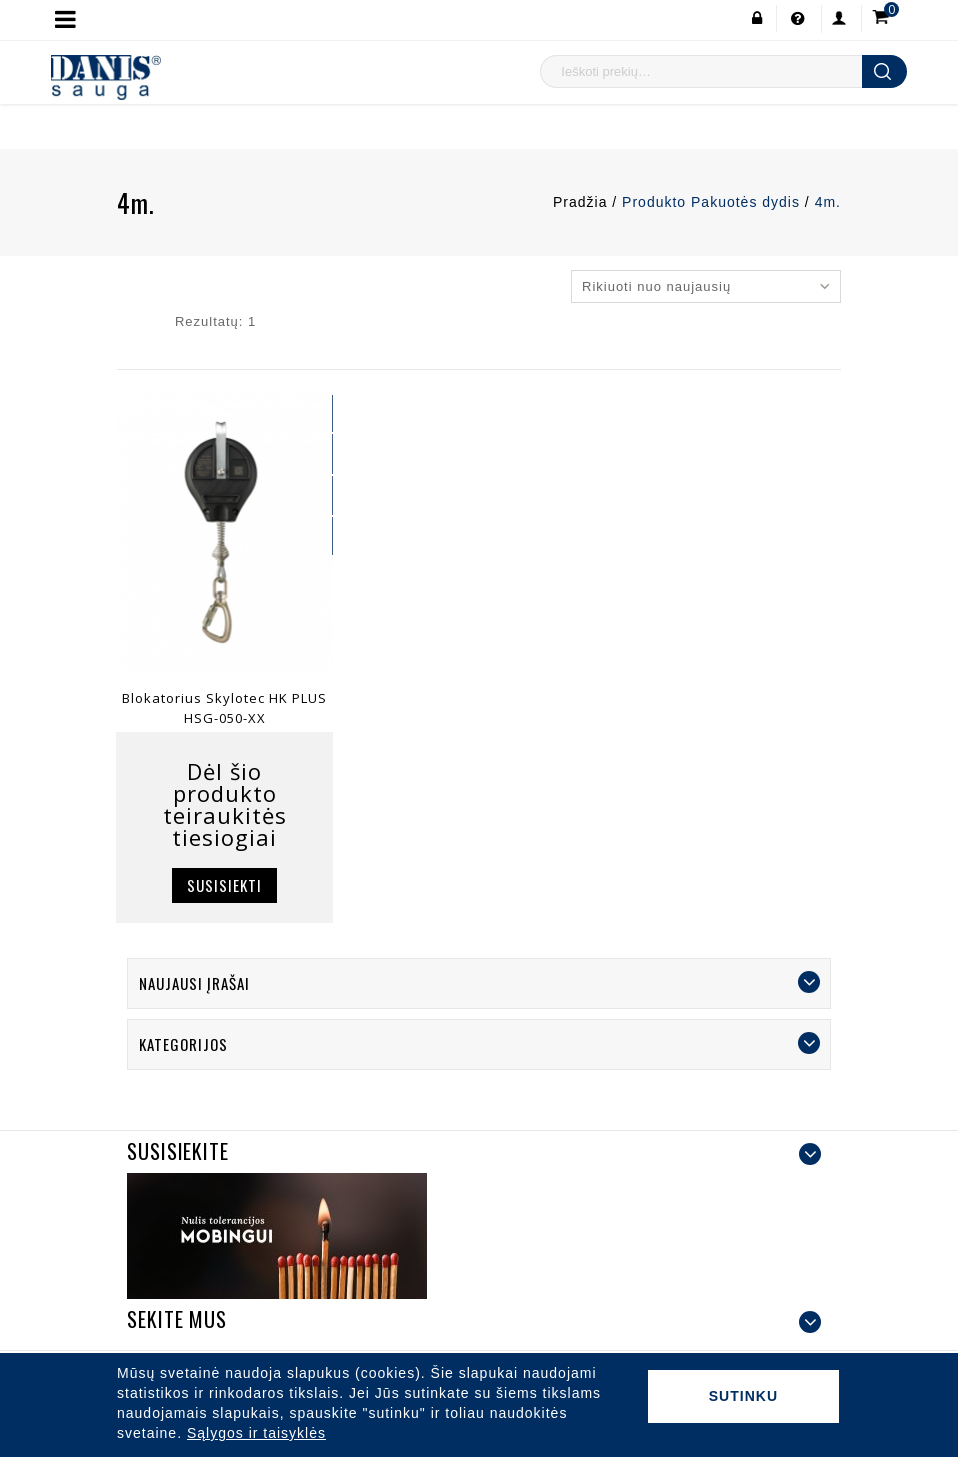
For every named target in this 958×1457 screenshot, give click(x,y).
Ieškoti (884, 71)
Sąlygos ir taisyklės (256, 1433)
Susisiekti (224, 885)
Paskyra (834, 19)
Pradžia (580, 202)
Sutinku (743, 1396)
